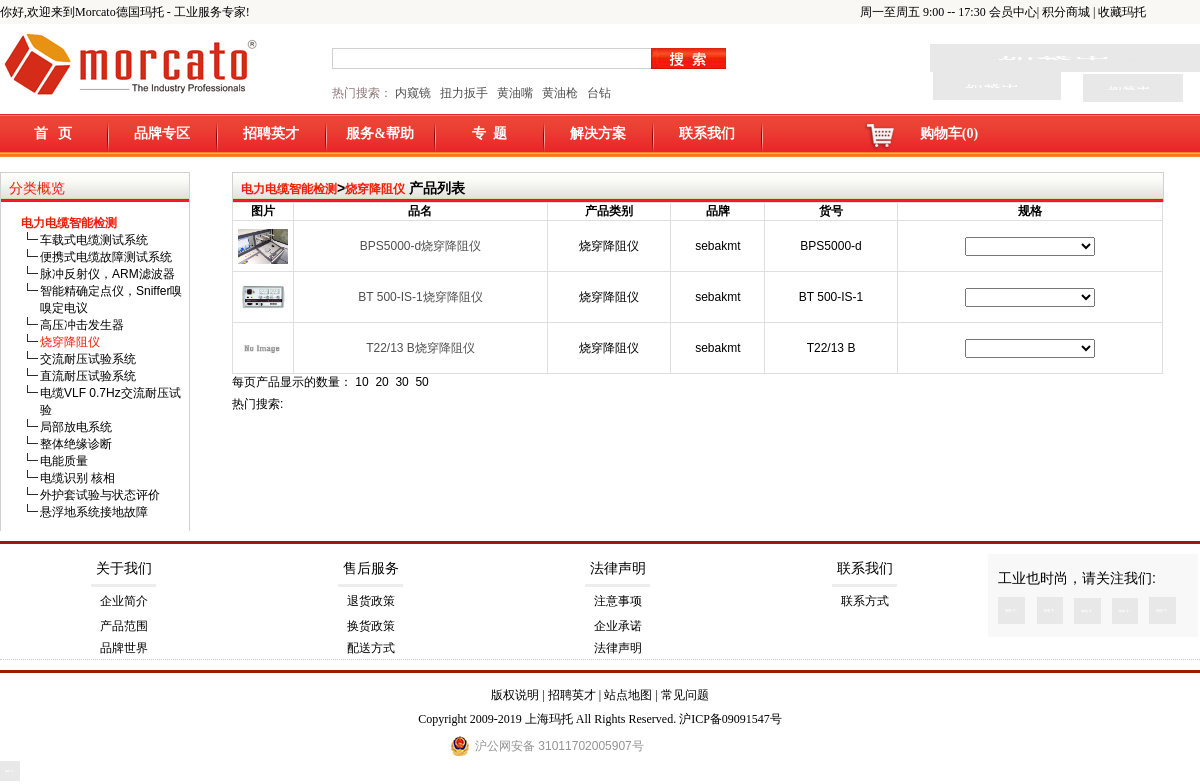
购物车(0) (949, 133)
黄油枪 (560, 93)
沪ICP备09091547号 (730, 719)
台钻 (597, 93)
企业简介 (124, 601)
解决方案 (598, 133)
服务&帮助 (380, 133)
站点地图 (628, 695)
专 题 (489, 133)
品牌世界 (124, 648)
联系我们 (707, 133)
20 (381, 382)
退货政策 (371, 601)
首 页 (53, 133)
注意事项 (618, 601)
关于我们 (124, 568)
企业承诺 (618, 626)
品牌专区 (162, 133)
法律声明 (618, 568)
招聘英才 (271, 133)
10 (361, 382)
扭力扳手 (464, 93)
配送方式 (371, 648)
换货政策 (371, 626)
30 (401, 382)
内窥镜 (413, 93)
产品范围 (124, 626)
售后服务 (371, 568)
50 (421, 382)
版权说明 (515, 695)
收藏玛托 (1122, 12)
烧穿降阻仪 (375, 189)
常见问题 (685, 695)
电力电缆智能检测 (289, 189)
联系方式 (865, 601)
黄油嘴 (515, 93)
